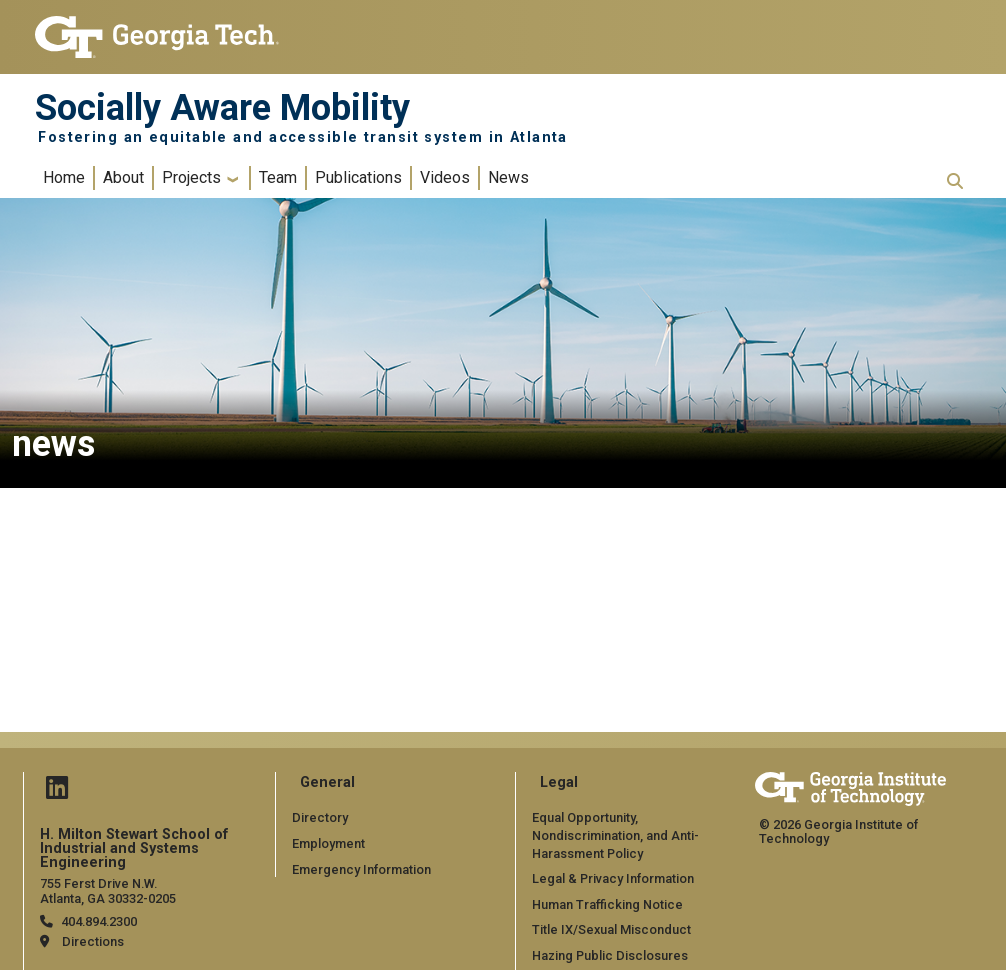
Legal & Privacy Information (613, 878)
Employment (328, 843)
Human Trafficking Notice (607, 904)
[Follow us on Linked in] (57, 792)
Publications (358, 177)
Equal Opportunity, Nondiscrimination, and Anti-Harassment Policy (615, 835)
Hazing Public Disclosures (610, 955)
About (123, 177)
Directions (93, 941)
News (508, 177)
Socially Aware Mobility (222, 108)
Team (278, 177)
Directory (320, 817)
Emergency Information (361, 869)
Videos (445, 177)
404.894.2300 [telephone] (99, 921)
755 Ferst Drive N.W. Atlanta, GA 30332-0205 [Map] (108, 891)
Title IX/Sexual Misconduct (611, 929)
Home (64, 177)
